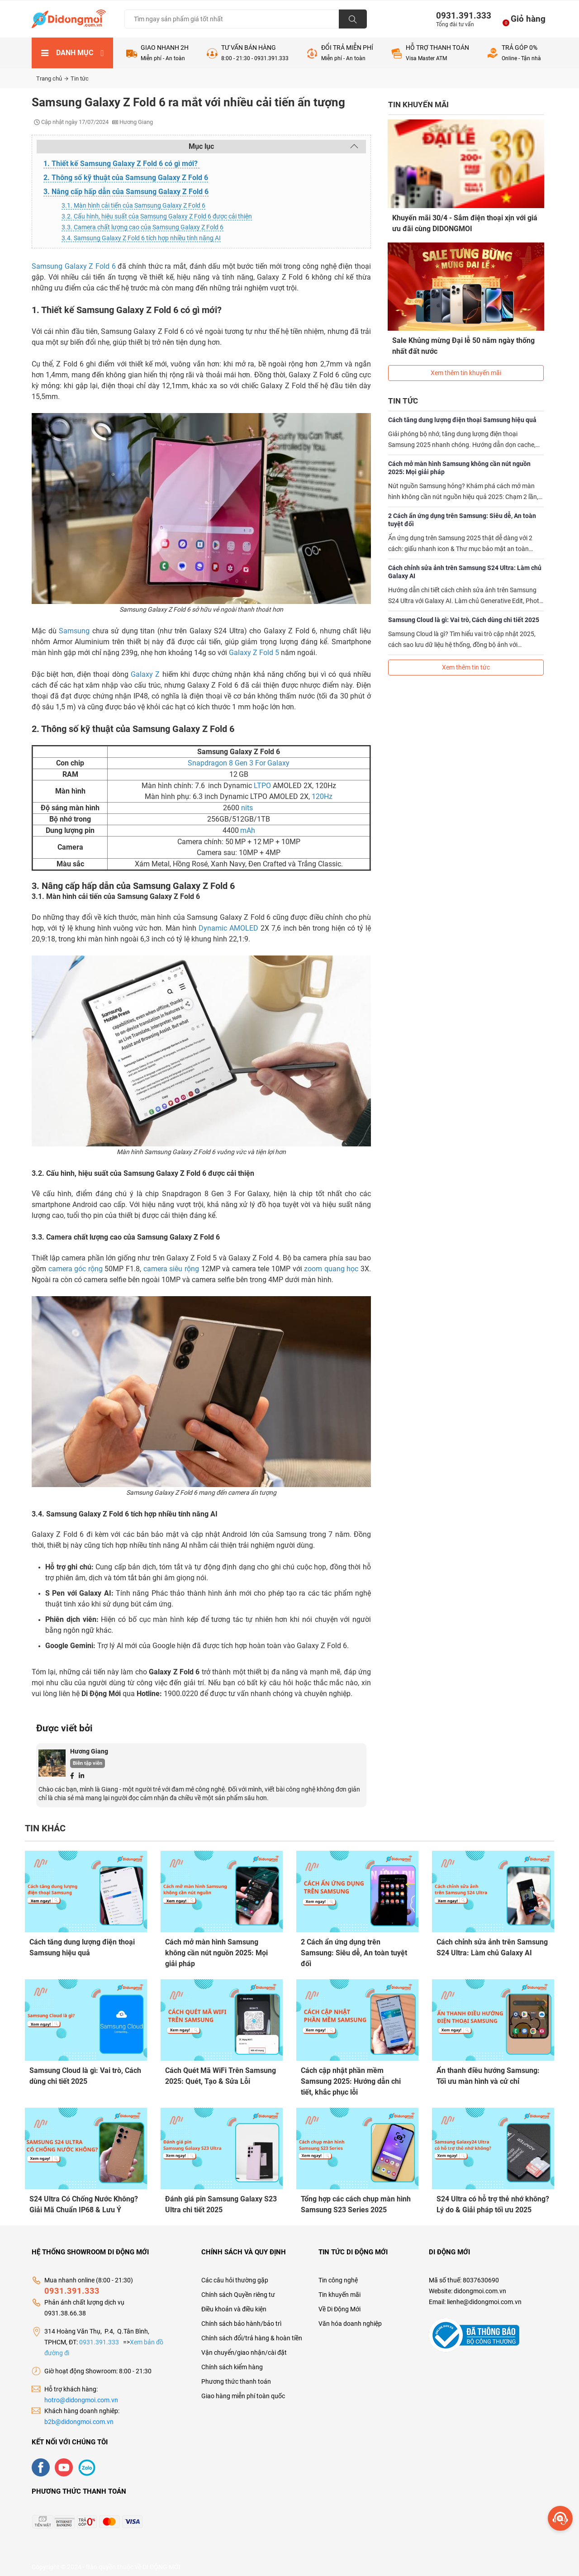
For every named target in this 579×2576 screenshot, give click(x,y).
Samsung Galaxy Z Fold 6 (74, 266)
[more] (560, 2518)
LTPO (262, 785)
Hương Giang (89, 1751)
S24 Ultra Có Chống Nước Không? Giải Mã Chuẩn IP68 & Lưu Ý (83, 2200)
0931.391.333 (460, 15)
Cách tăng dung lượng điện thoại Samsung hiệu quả (462, 411)
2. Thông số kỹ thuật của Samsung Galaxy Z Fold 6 (125, 177)
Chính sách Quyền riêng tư (238, 2289)
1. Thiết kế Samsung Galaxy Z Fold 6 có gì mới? (121, 163)
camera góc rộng (75, 1268)
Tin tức (80, 78)
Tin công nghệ (338, 2274)
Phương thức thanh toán (236, 2376)
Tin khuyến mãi (339, 2289)
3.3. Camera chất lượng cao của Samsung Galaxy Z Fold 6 (142, 227)
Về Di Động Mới (339, 2303)
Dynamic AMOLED (228, 928)
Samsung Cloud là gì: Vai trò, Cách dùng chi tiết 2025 (463, 611)
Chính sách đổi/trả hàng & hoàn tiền (251, 2332)
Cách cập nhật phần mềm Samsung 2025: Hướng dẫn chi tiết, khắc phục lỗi (351, 2079)
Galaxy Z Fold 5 (255, 652)
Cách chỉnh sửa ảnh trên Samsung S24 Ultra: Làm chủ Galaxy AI (464, 563)
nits (248, 807)
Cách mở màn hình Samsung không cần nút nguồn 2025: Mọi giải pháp (459, 459)
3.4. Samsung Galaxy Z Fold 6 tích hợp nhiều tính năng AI (141, 238)
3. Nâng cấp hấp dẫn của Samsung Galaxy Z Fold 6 (126, 191)
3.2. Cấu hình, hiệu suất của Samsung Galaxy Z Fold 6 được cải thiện (157, 216)
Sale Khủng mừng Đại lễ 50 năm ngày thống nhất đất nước (464, 341)
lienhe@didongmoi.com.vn (484, 2296)
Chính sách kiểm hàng (232, 2361)
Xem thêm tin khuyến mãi (466, 364)
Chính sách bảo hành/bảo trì (241, 2318)
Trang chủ (52, 78)
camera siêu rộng (171, 1268)
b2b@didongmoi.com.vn (79, 2416)
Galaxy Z (145, 674)
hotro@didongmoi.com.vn (81, 2394)
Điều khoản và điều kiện (233, 2303)
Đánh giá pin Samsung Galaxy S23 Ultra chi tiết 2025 (221, 2200)
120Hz (322, 796)
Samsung (74, 631)
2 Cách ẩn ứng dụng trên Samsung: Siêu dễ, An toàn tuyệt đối (462, 511)
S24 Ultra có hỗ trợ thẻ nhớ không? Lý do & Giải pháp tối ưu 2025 (493, 2200)
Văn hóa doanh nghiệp (350, 2318)
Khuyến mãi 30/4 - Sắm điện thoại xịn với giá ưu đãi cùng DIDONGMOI (465, 223)
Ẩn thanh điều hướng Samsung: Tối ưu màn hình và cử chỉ (488, 2074)
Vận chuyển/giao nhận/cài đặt (244, 2347)
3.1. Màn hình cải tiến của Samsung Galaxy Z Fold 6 (133, 205)
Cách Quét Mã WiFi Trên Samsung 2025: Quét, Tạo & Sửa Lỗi (220, 2074)
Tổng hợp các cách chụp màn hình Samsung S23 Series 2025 (356, 2200)
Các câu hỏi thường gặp (234, 2274)
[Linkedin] (81, 1775)
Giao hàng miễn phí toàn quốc (243, 2390)
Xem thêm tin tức (466, 658)
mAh (247, 830)
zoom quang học (331, 1268)
